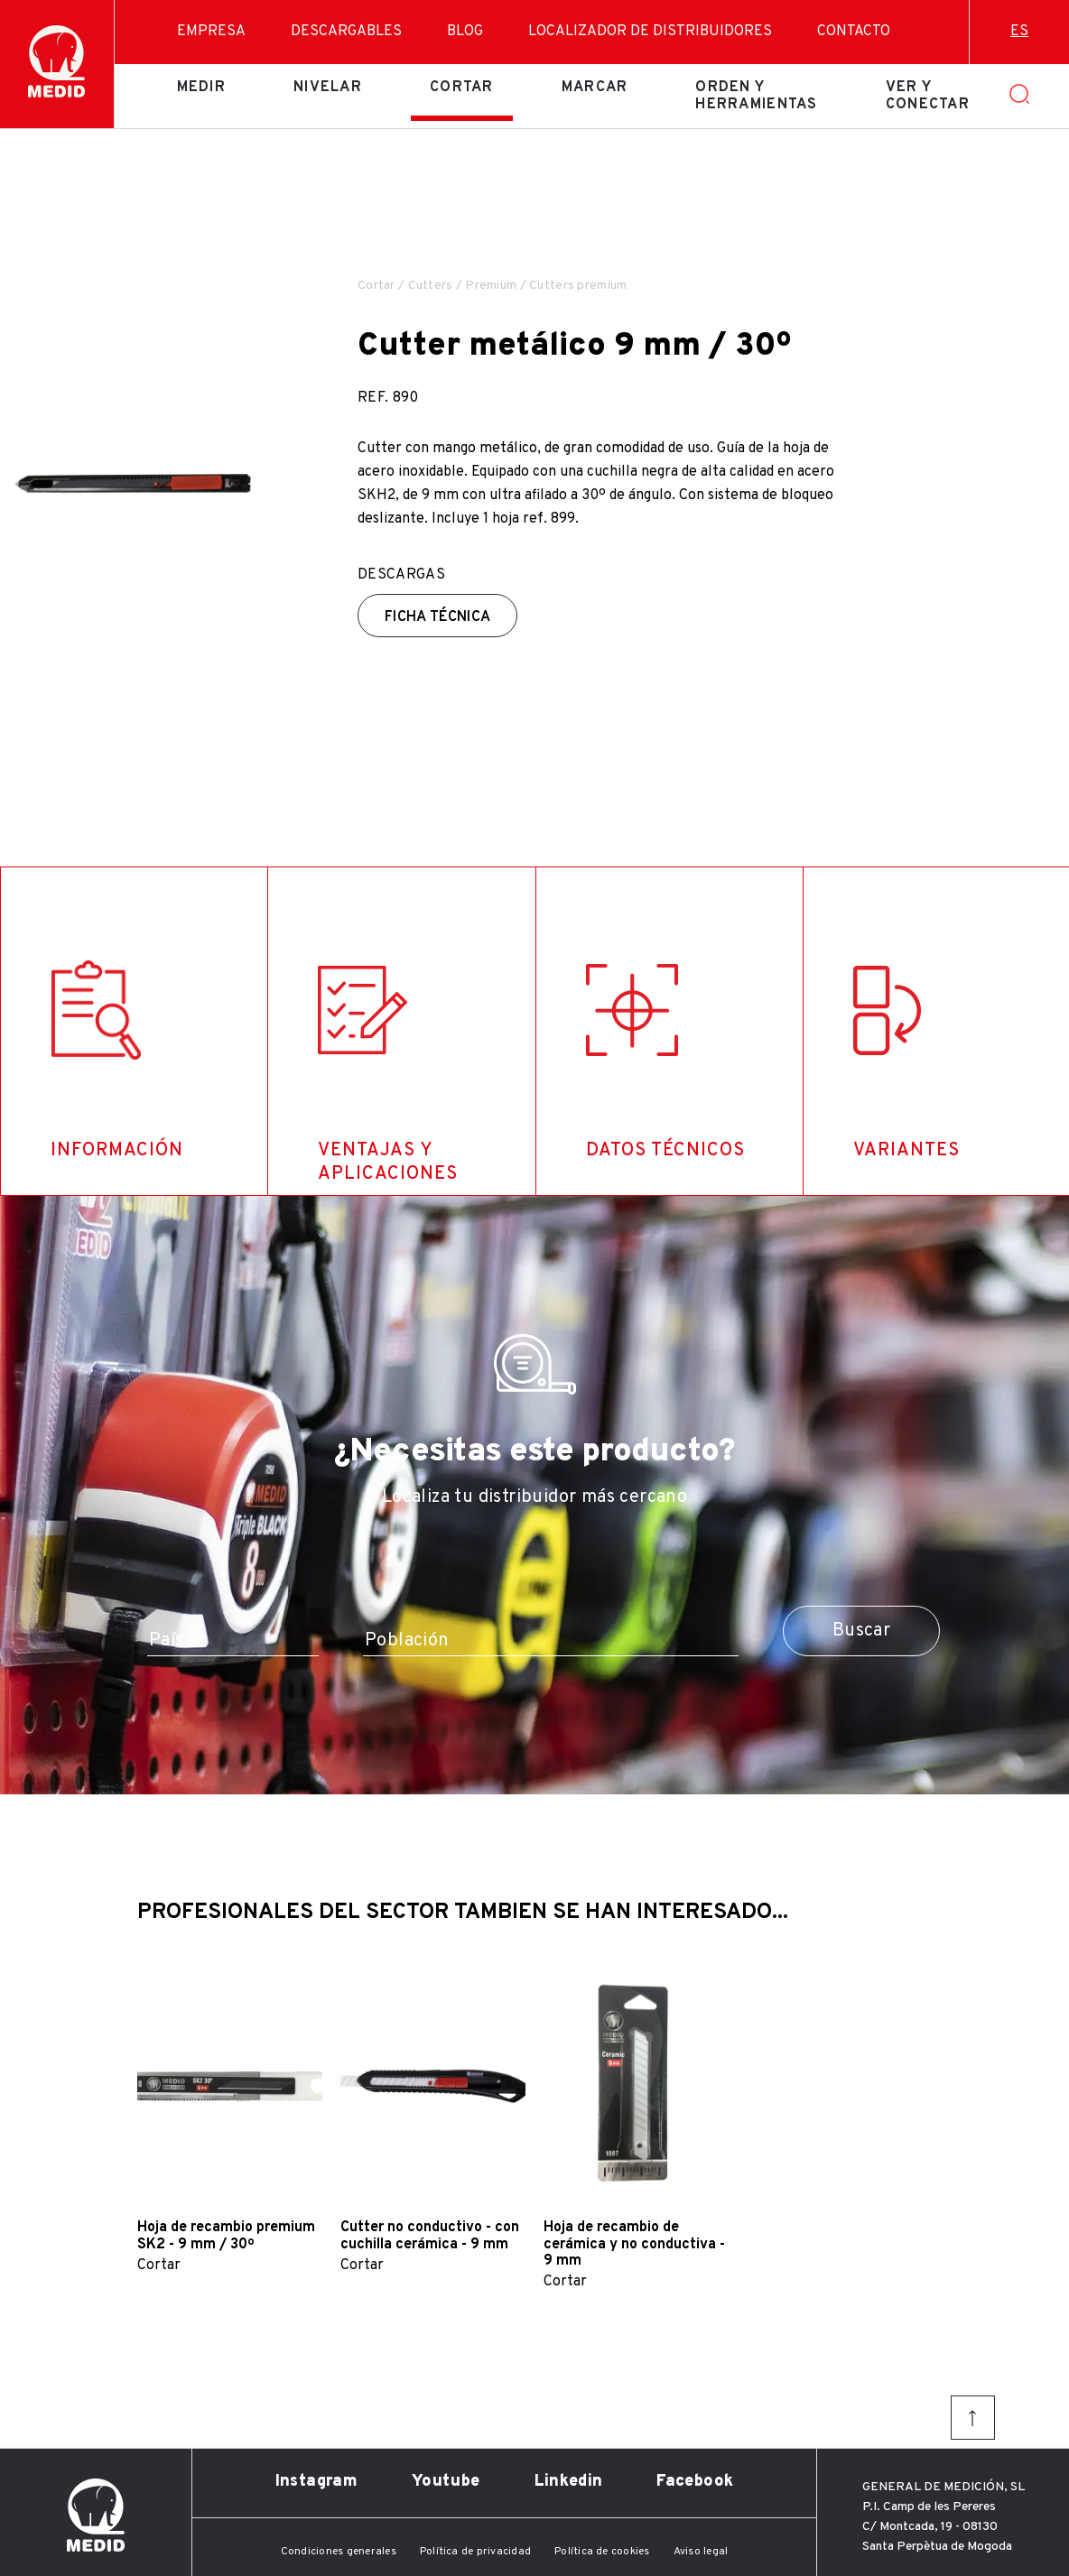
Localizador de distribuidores (650, 31)
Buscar (861, 1631)
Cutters (430, 285)
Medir (201, 88)
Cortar (462, 88)
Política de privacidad (475, 2551)
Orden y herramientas (756, 96)
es (1019, 31)
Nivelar (327, 88)
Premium (490, 285)
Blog (465, 31)
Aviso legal (701, 2551)
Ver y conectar (928, 96)
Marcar (595, 88)
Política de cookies (602, 2551)
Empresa (211, 31)
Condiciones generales (338, 2551)
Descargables (346, 31)
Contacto (853, 31)
